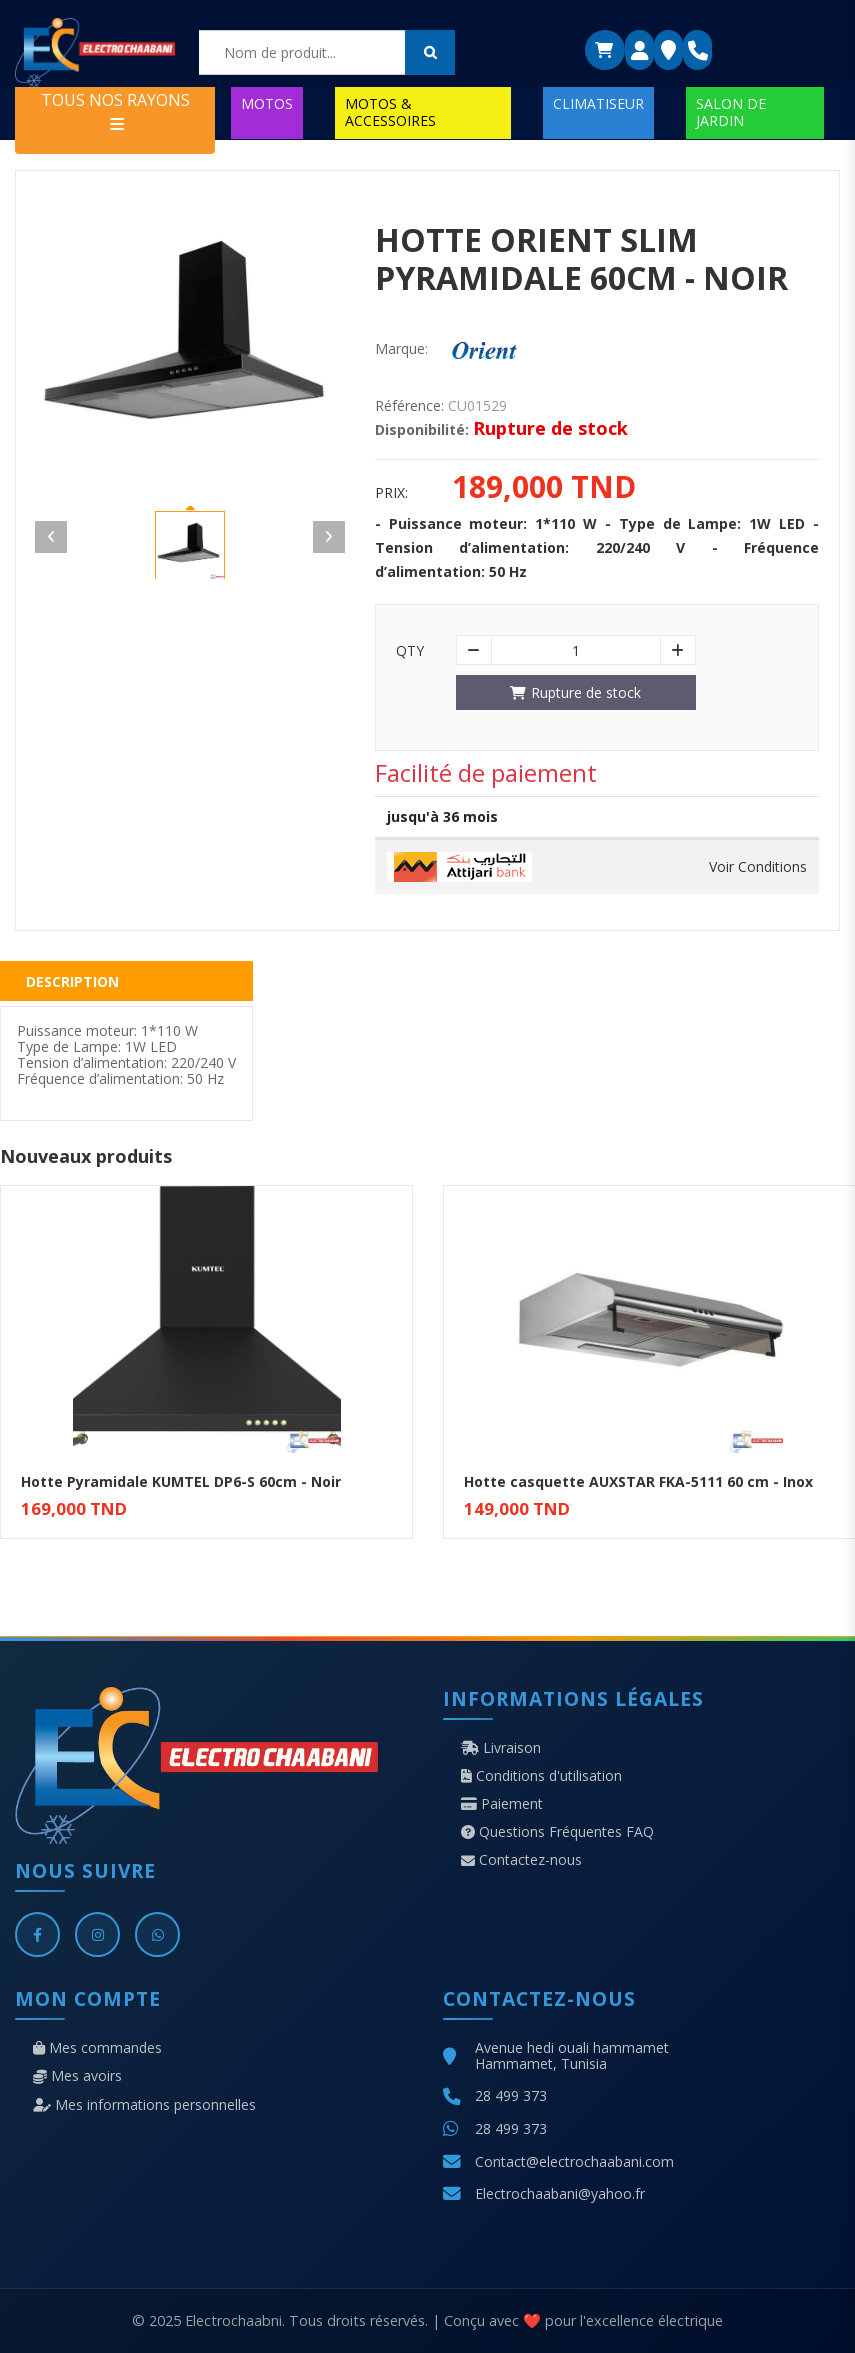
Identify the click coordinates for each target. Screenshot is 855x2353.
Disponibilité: (422, 430)
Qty (410, 651)
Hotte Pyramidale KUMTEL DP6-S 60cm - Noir (181, 1481)
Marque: (401, 349)
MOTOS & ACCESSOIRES (390, 111)
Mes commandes (97, 2048)
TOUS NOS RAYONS (115, 110)
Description (72, 981)
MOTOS (267, 103)
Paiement (502, 1804)
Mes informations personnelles (144, 2105)
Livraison (501, 1748)
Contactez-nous (521, 1860)
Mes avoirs (77, 2076)
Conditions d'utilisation (541, 1776)
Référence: (409, 406)
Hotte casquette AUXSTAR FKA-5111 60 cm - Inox (638, 1481)
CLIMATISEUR (598, 103)
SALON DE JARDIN (731, 111)
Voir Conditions (758, 867)
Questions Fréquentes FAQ (557, 1832)
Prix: (391, 493)
